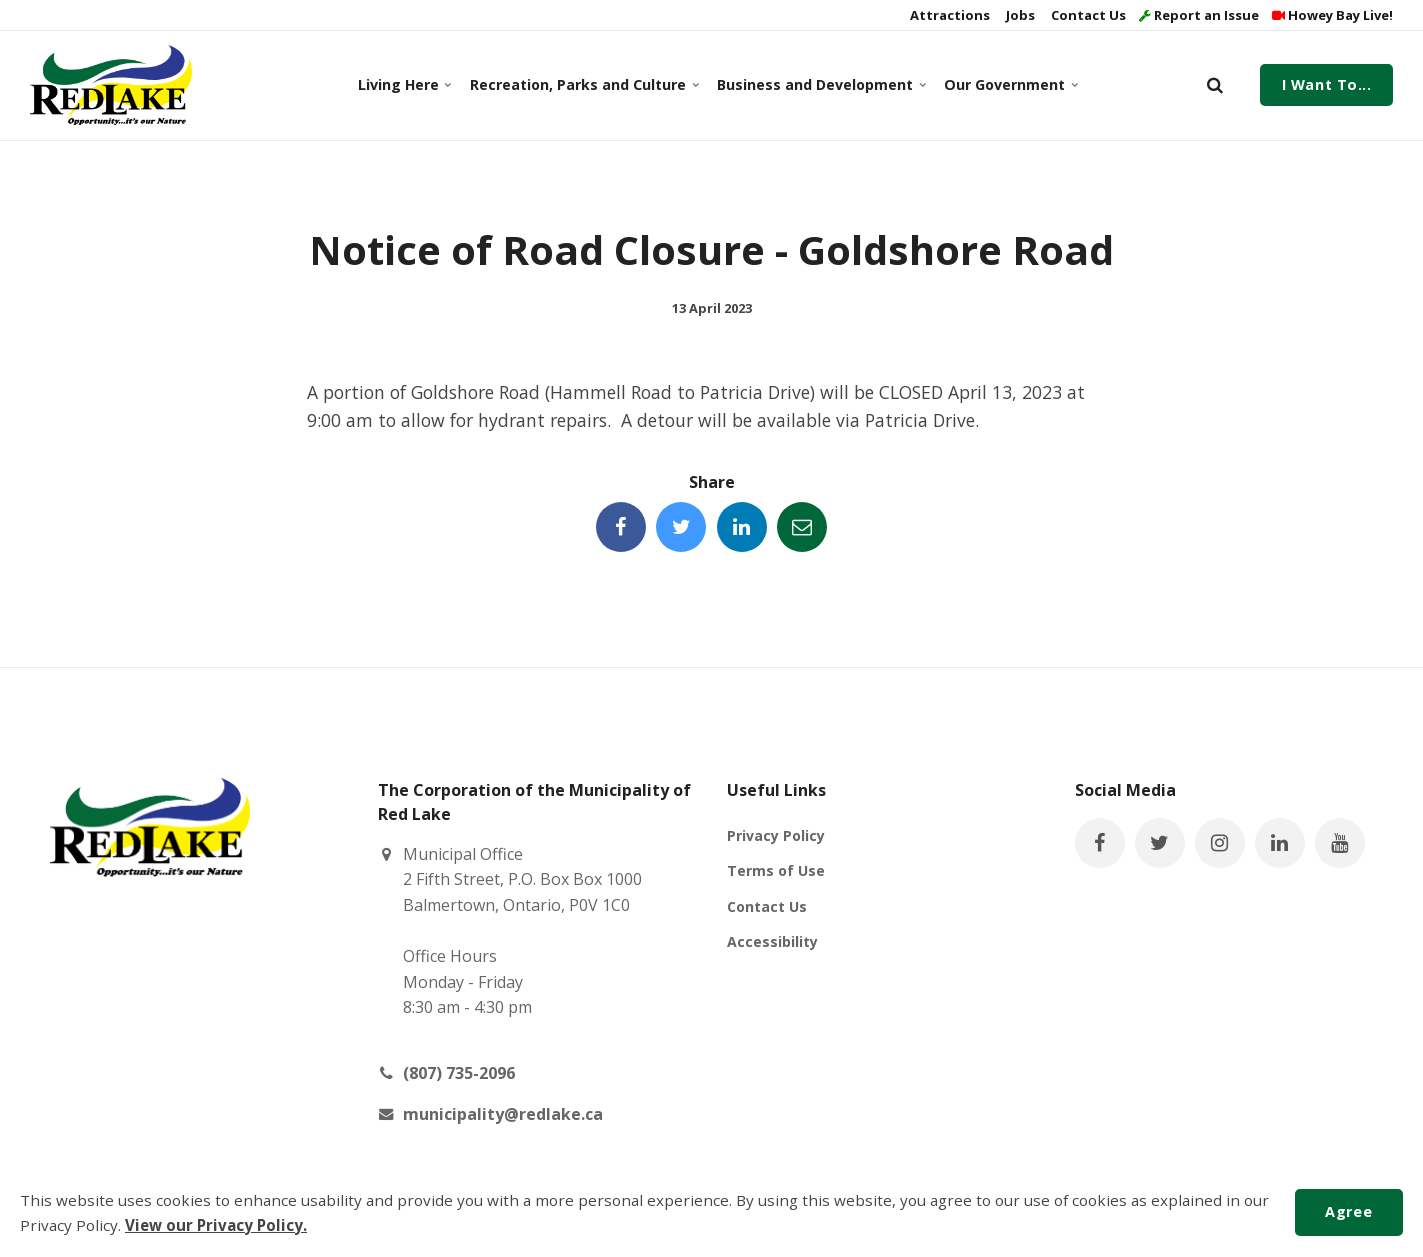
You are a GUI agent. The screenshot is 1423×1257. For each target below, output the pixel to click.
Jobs (1019, 15)
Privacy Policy (776, 835)
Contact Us (1087, 15)
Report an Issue (1199, 15)
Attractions (948, 15)
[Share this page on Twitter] (681, 527)
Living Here (404, 84)
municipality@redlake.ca (503, 1114)
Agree (1348, 1211)
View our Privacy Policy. (216, 1225)
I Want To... (1327, 84)
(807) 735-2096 (459, 1073)
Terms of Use (776, 870)
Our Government (1009, 84)
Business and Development (818, 84)
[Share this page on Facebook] (621, 527)
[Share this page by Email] (802, 527)
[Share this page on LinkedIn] (742, 527)
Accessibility (772, 941)
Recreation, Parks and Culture (581, 84)
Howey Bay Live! (1332, 15)
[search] (1215, 85)
